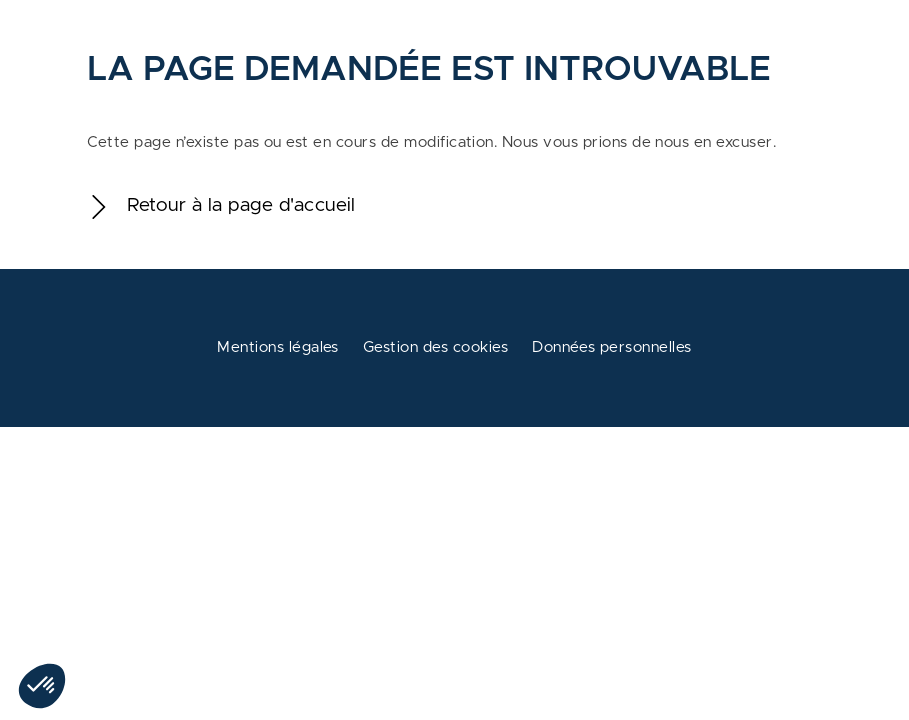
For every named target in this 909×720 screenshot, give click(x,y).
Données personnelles (612, 347)
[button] (42, 686)
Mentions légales (278, 347)
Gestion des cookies (435, 347)
